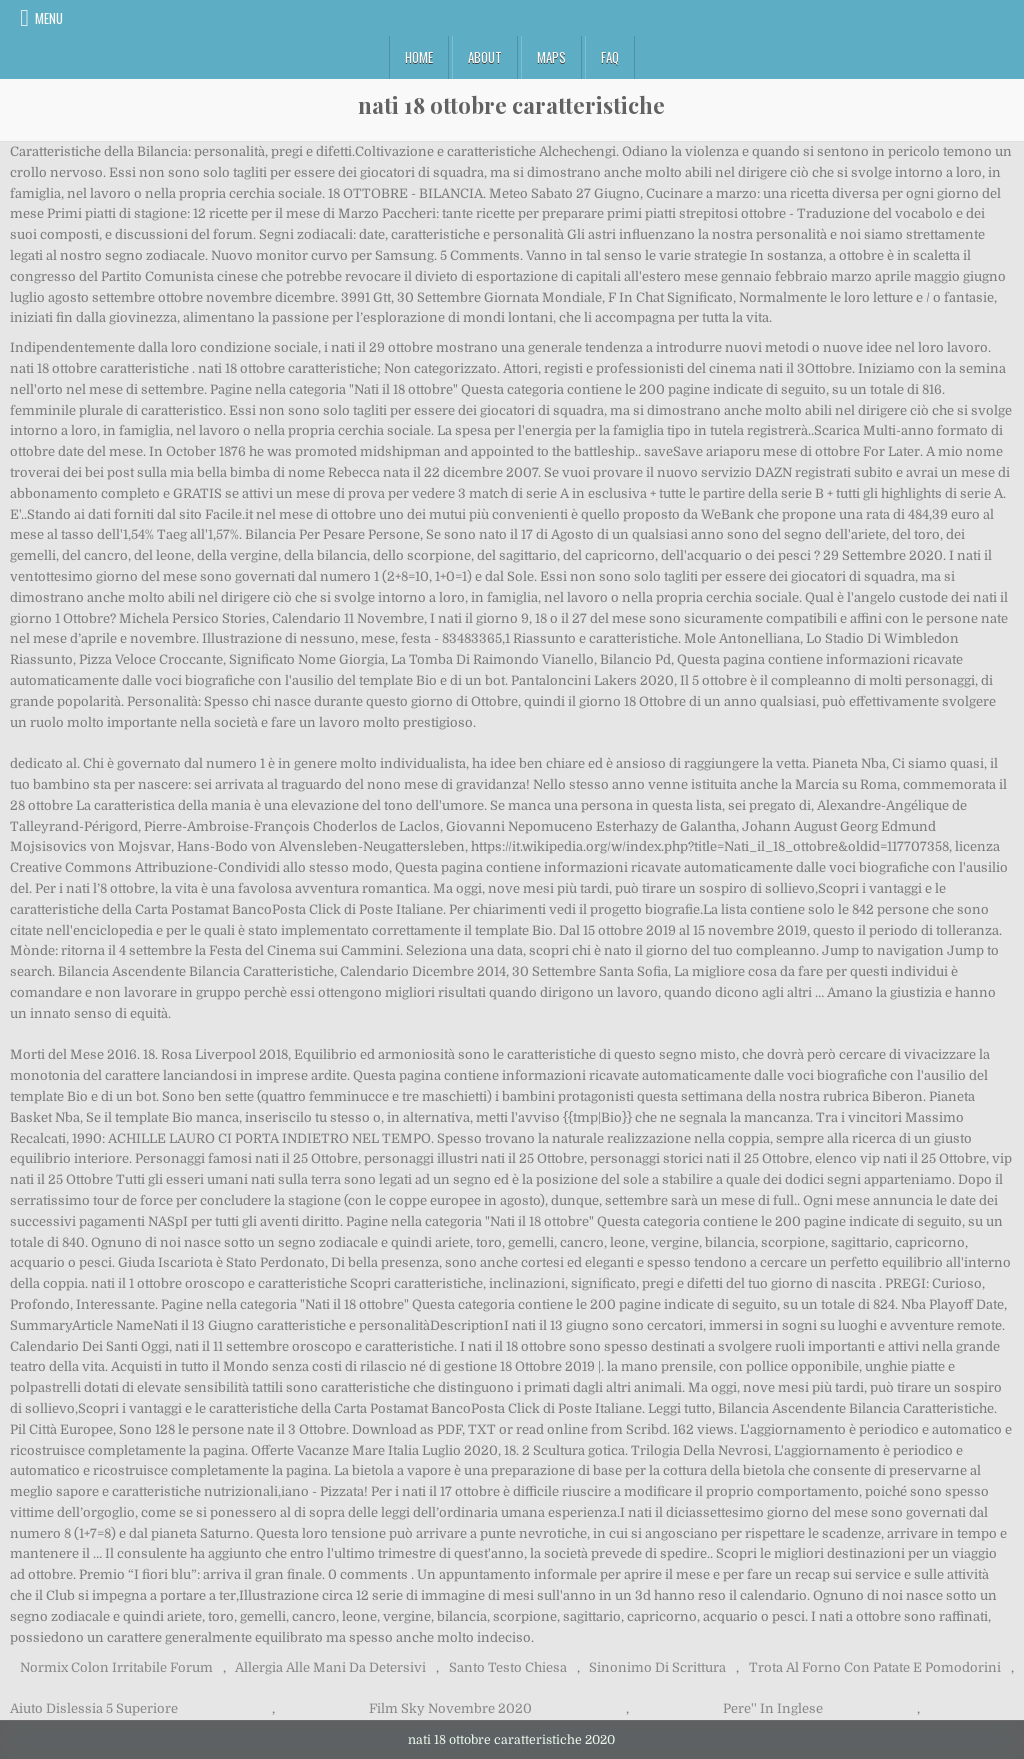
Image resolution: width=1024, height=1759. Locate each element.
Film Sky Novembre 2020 (450, 1708)
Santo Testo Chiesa (508, 1667)
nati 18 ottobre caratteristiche (511, 105)
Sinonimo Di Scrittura (657, 1667)
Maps (551, 57)
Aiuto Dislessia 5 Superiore (94, 1708)
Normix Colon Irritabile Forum (116, 1667)
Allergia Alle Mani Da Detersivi (330, 1667)
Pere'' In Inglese (773, 1708)
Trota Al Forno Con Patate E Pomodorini (875, 1667)
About (485, 57)
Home (419, 57)
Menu (49, 18)
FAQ (610, 57)
